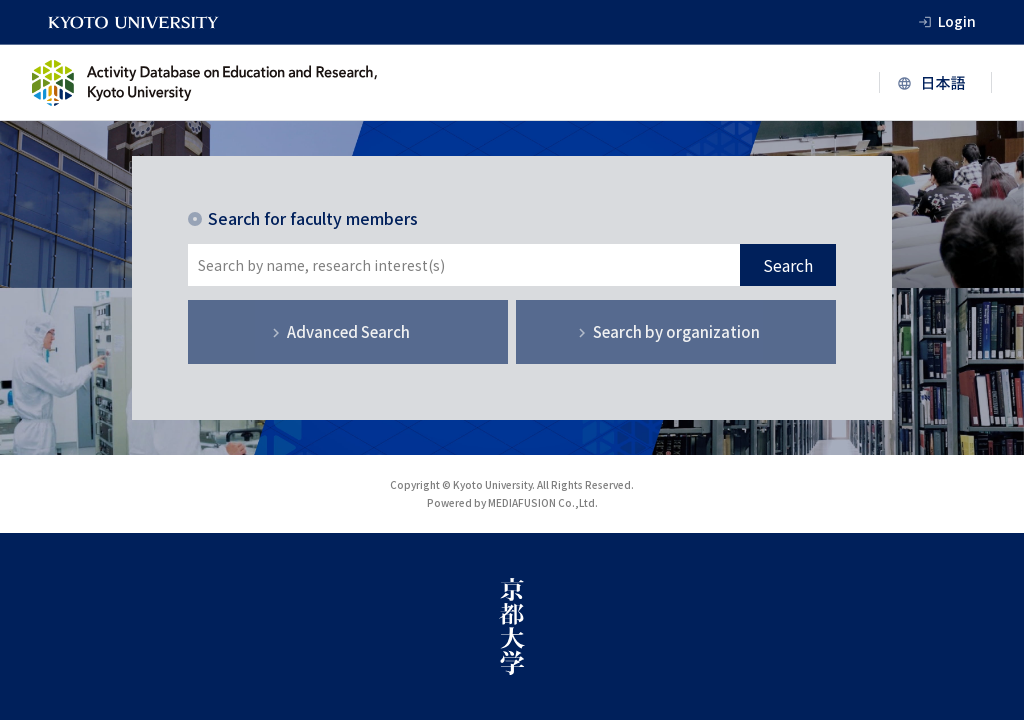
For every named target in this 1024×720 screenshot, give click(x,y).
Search (788, 265)
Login (957, 21)
